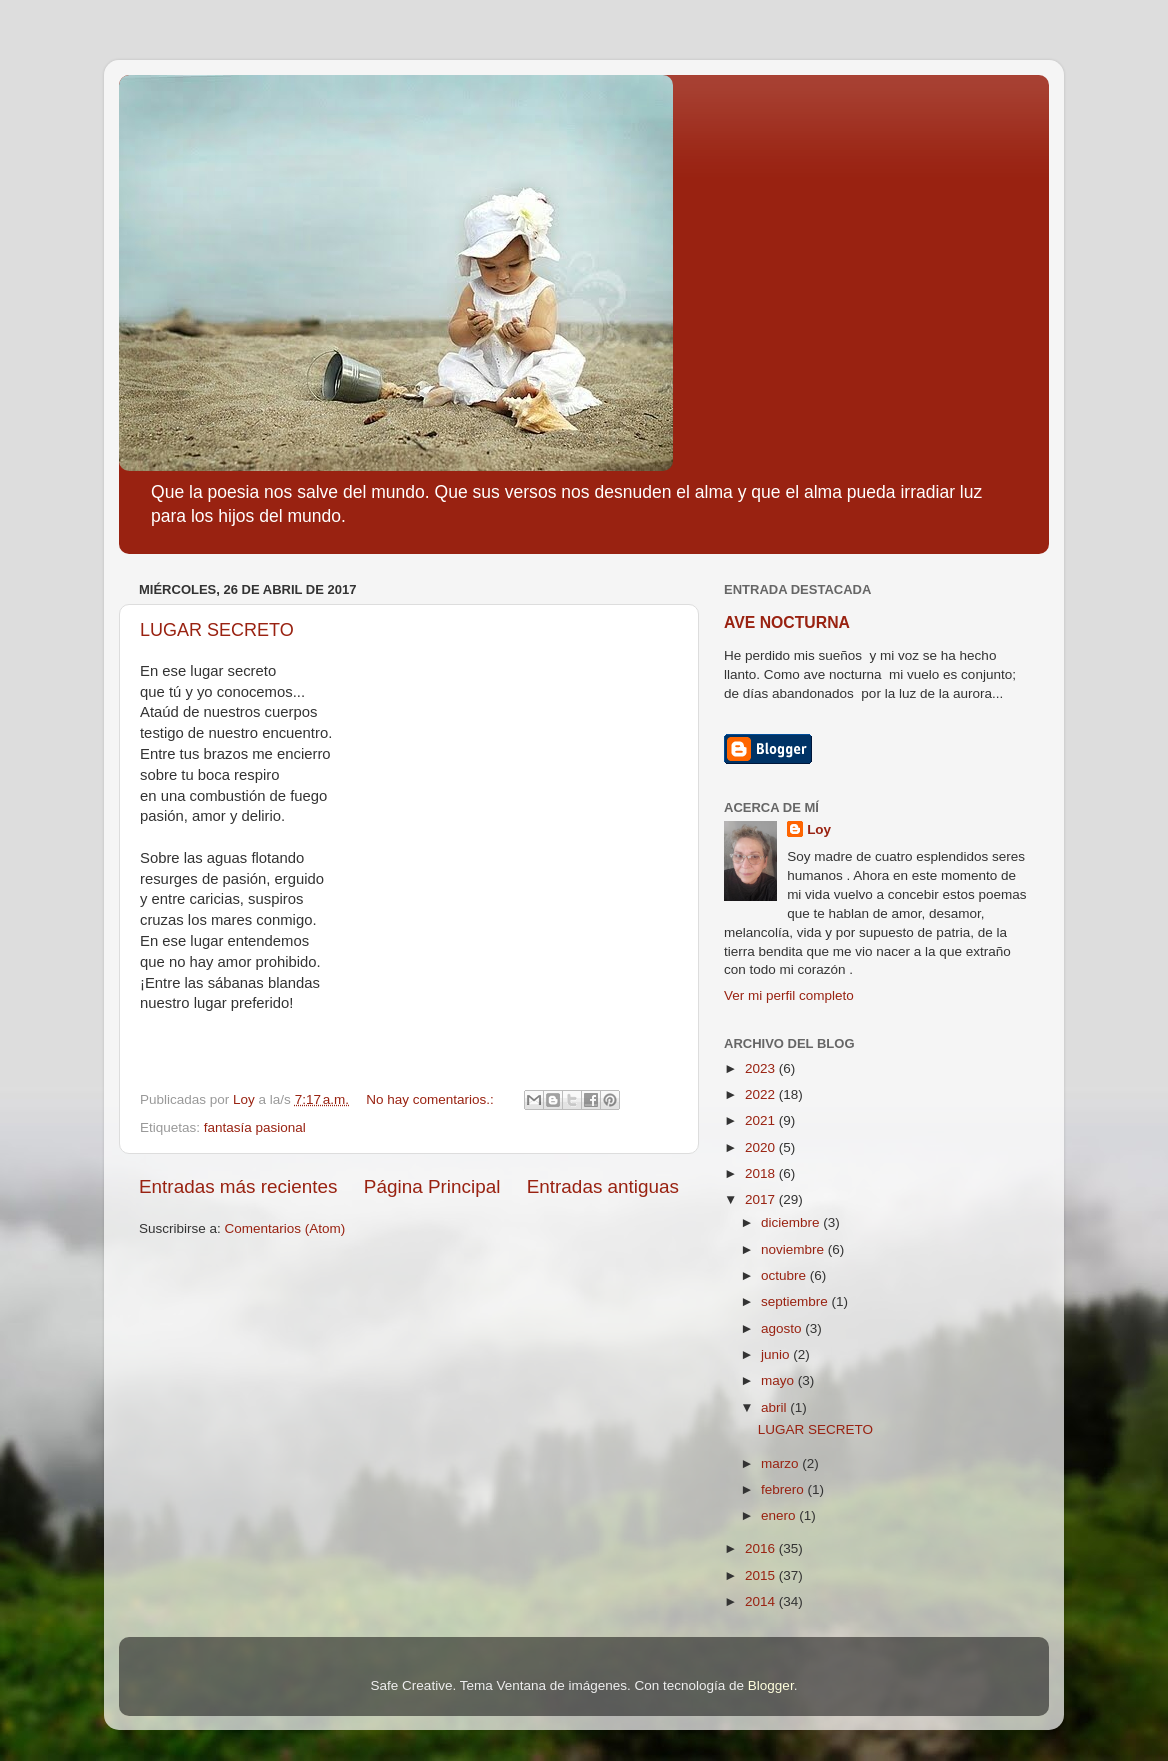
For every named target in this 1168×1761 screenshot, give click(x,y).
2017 (762, 1199)
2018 (762, 1173)
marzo (781, 1463)
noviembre (794, 1249)
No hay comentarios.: (431, 1099)
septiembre (796, 1301)
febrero (784, 1489)
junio (777, 1354)
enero (780, 1515)
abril (775, 1407)
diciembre (792, 1222)
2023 (762, 1068)
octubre (785, 1275)
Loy (819, 829)
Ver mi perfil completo (789, 995)
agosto (783, 1328)
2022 (762, 1094)
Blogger (771, 1685)
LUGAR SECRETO (217, 630)
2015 (762, 1575)
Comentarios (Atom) (285, 1228)
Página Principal (432, 1186)
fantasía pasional (255, 1127)
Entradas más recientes (238, 1186)
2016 (762, 1548)
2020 (762, 1147)
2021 (762, 1120)
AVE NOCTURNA (787, 622)
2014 (762, 1601)
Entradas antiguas (603, 1186)
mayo (779, 1380)
